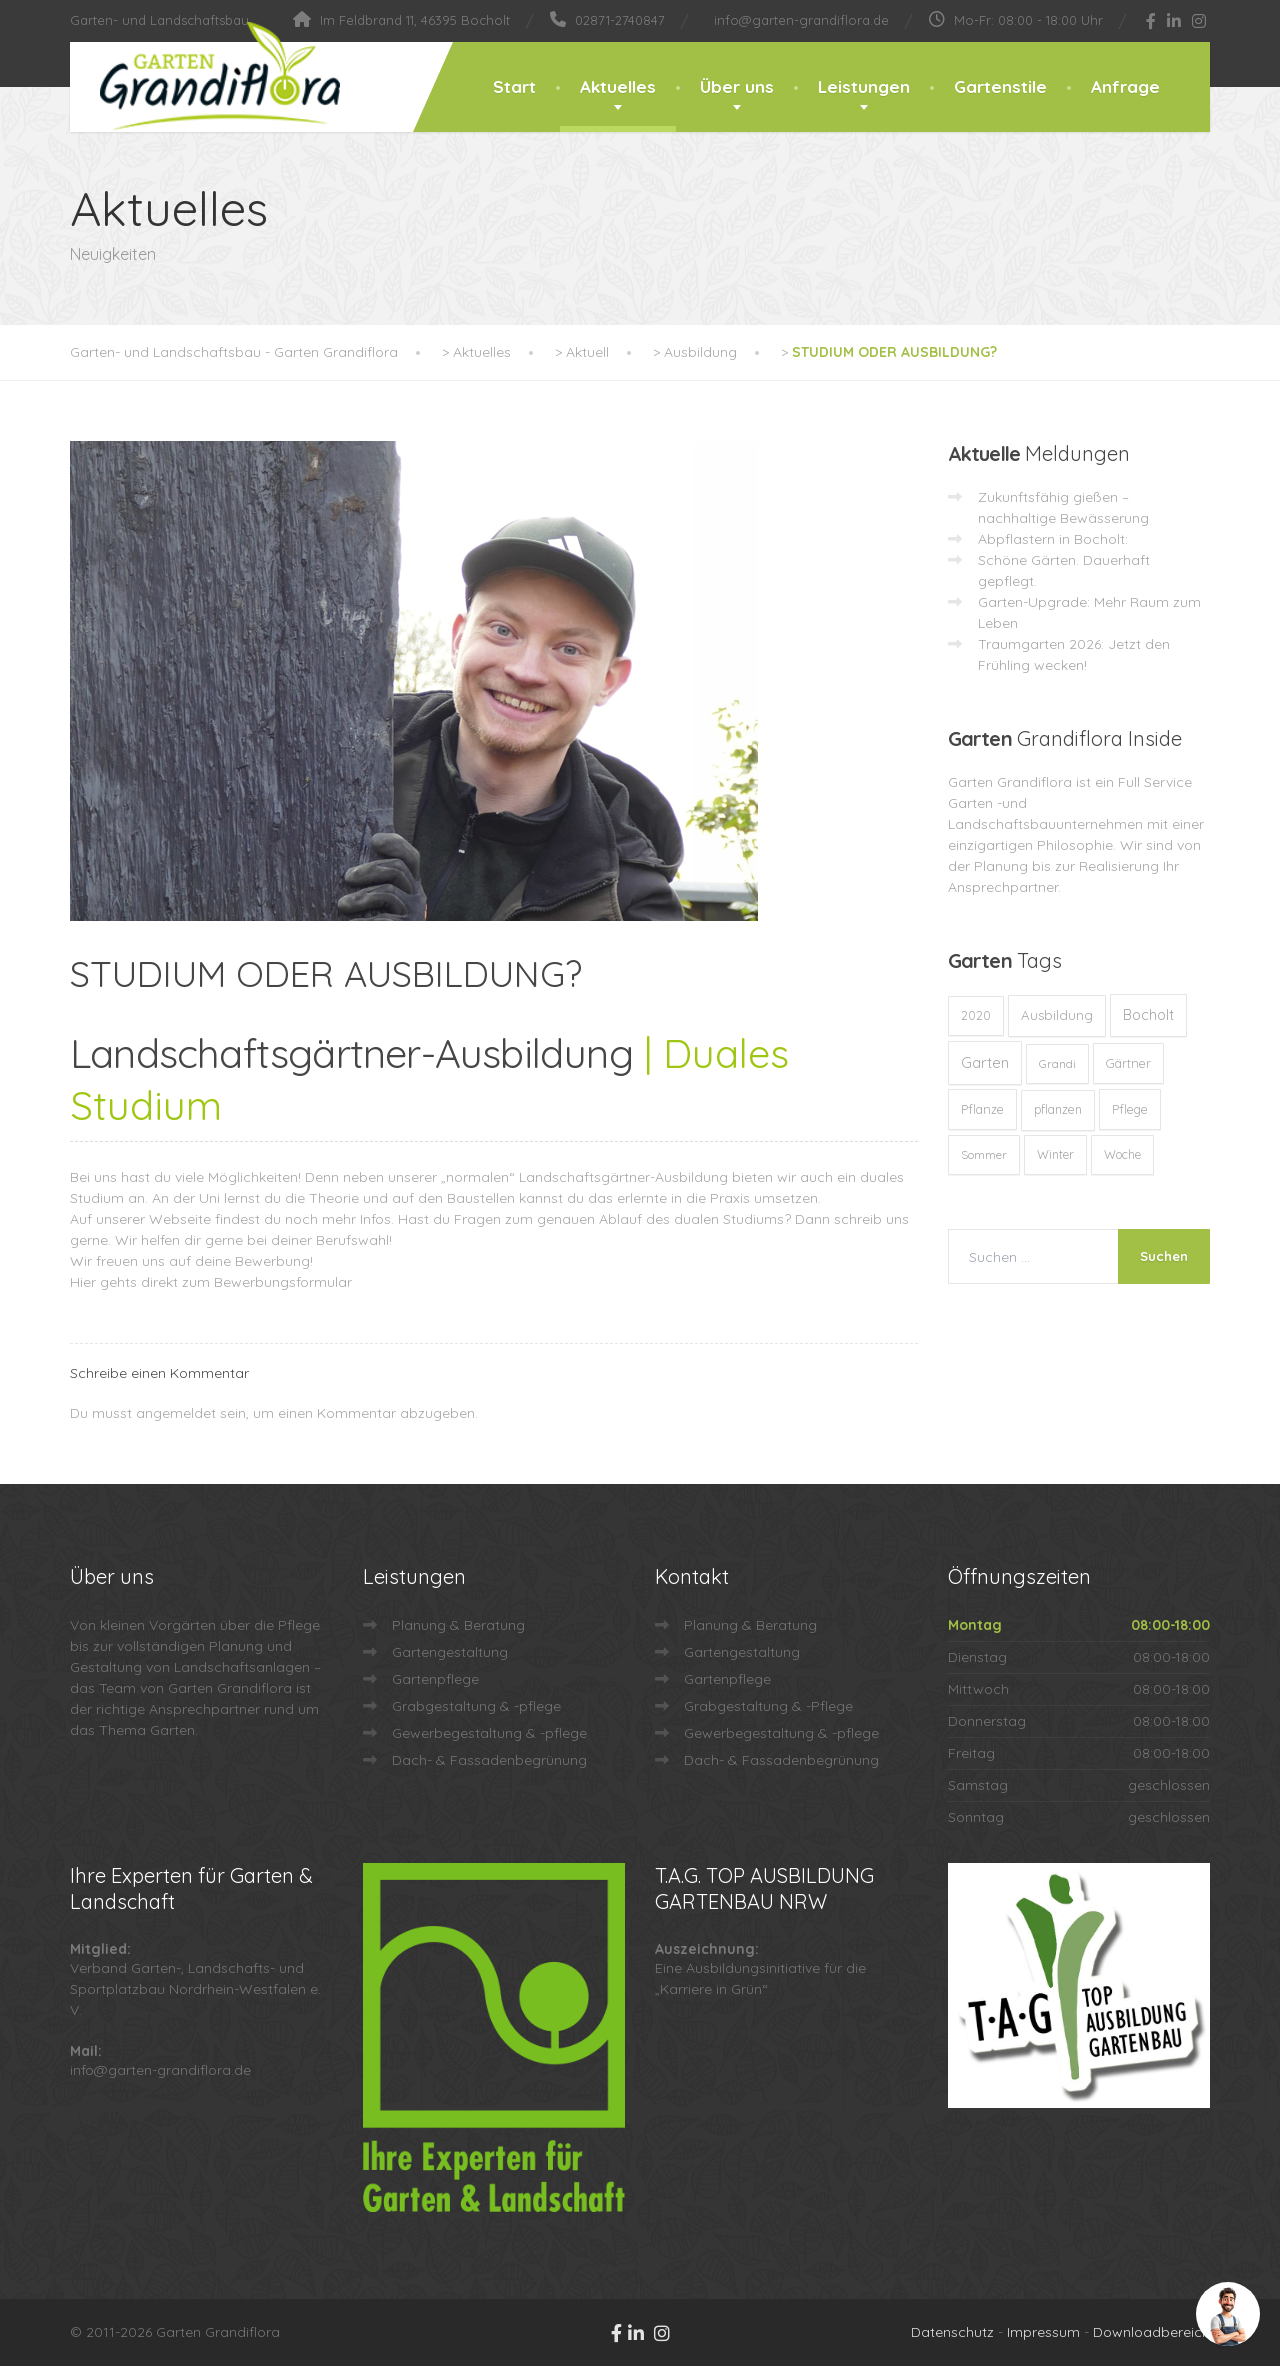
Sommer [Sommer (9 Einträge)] (984, 1154)
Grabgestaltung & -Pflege (768, 1706)
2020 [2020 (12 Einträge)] (976, 1015)
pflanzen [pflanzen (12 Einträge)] (1058, 1109)
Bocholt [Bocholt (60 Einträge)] (1148, 1015)
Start (514, 86)
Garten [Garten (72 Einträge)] (985, 1062)
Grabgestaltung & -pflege (476, 1706)
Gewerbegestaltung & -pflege (489, 1733)
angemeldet (176, 1413)
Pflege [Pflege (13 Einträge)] (1130, 1109)
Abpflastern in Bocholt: (1053, 539)
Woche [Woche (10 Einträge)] (1122, 1154)
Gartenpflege (435, 1679)
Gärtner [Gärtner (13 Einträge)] (1128, 1063)
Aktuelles (618, 86)
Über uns (737, 86)
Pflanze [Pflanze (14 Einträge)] (982, 1109)
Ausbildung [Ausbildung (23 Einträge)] (1057, 1015)
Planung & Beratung (458, 1625)
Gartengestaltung (450, 1652)
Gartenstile (1000, 86)
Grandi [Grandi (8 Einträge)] (1057, 1063)
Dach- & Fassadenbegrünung (489, 1760)
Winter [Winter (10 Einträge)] (1055, 1154)
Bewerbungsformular (283, 1282)
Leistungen (864, 86)
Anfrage (1125, 86)
